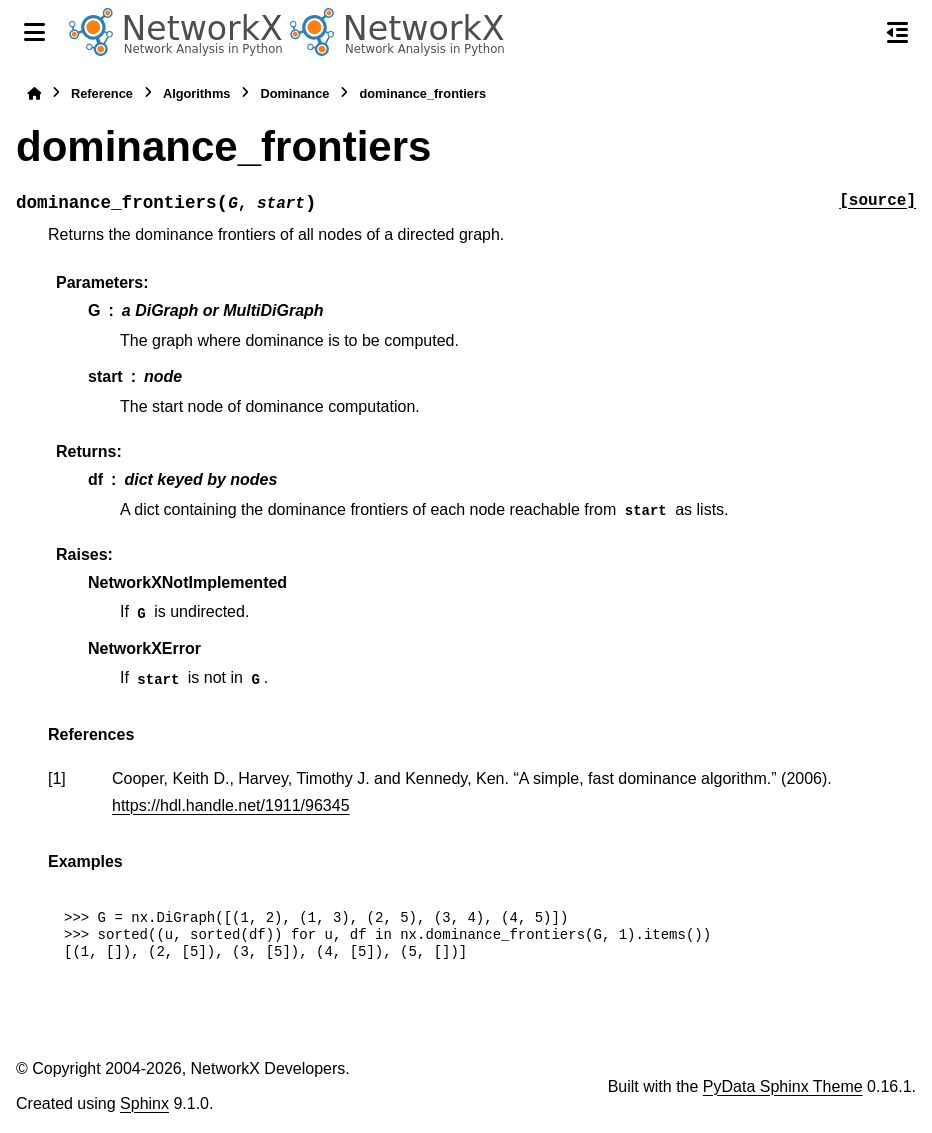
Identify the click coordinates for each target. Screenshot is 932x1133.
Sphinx (144, 1103)
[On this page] (897, 32)
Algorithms (197, 93)
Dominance (294, 93)
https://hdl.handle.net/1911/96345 (231, 805)
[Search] (855, 33)
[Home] (34, 93)
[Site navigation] (34, 32)
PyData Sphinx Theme (783, 1086)
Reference (102, 93)
